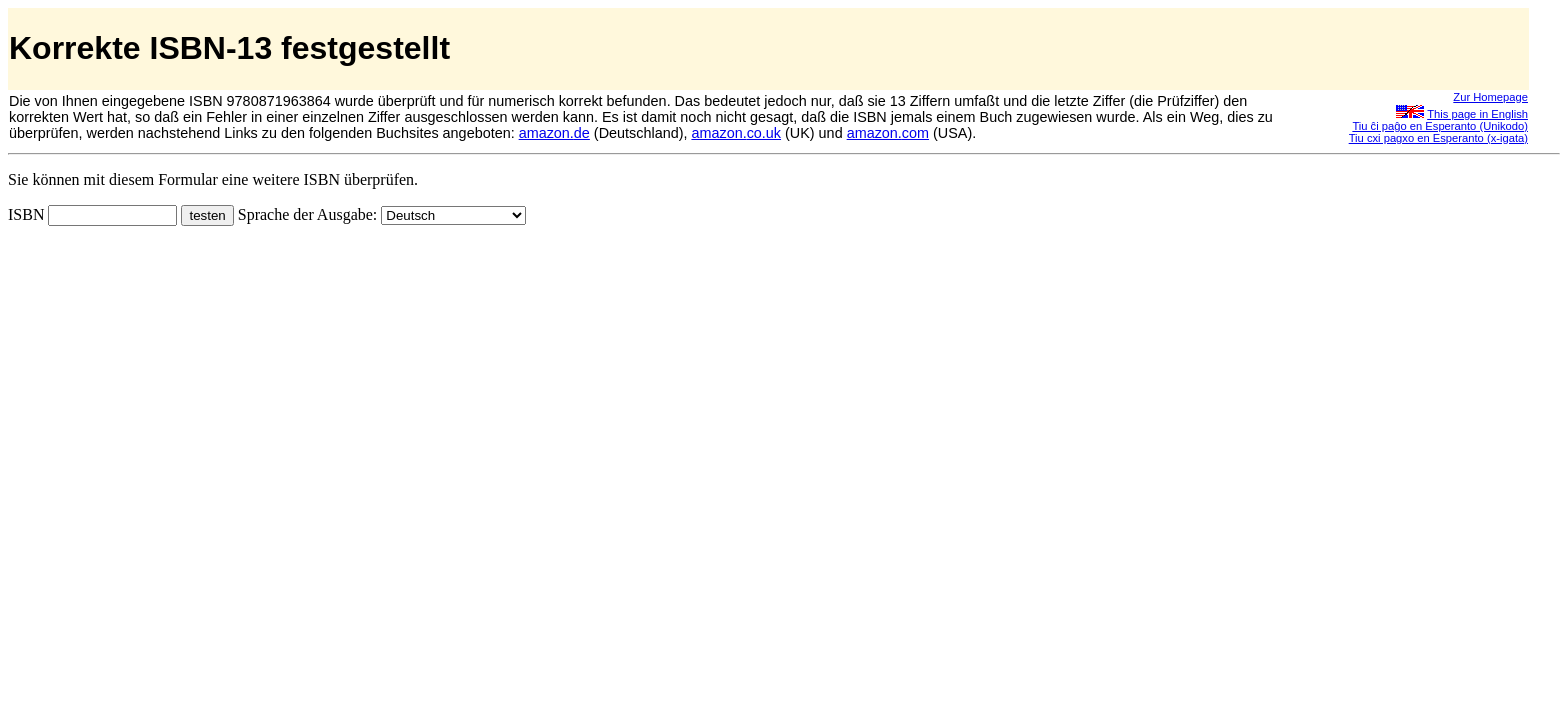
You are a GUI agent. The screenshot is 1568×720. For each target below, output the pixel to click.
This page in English (1477, 114)
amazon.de (554, 133)
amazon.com (888, 133)
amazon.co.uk (736, 133)
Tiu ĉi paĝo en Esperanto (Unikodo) (1440, 126)
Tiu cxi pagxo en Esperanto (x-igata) (1438, 138)
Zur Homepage (1490, 97)
